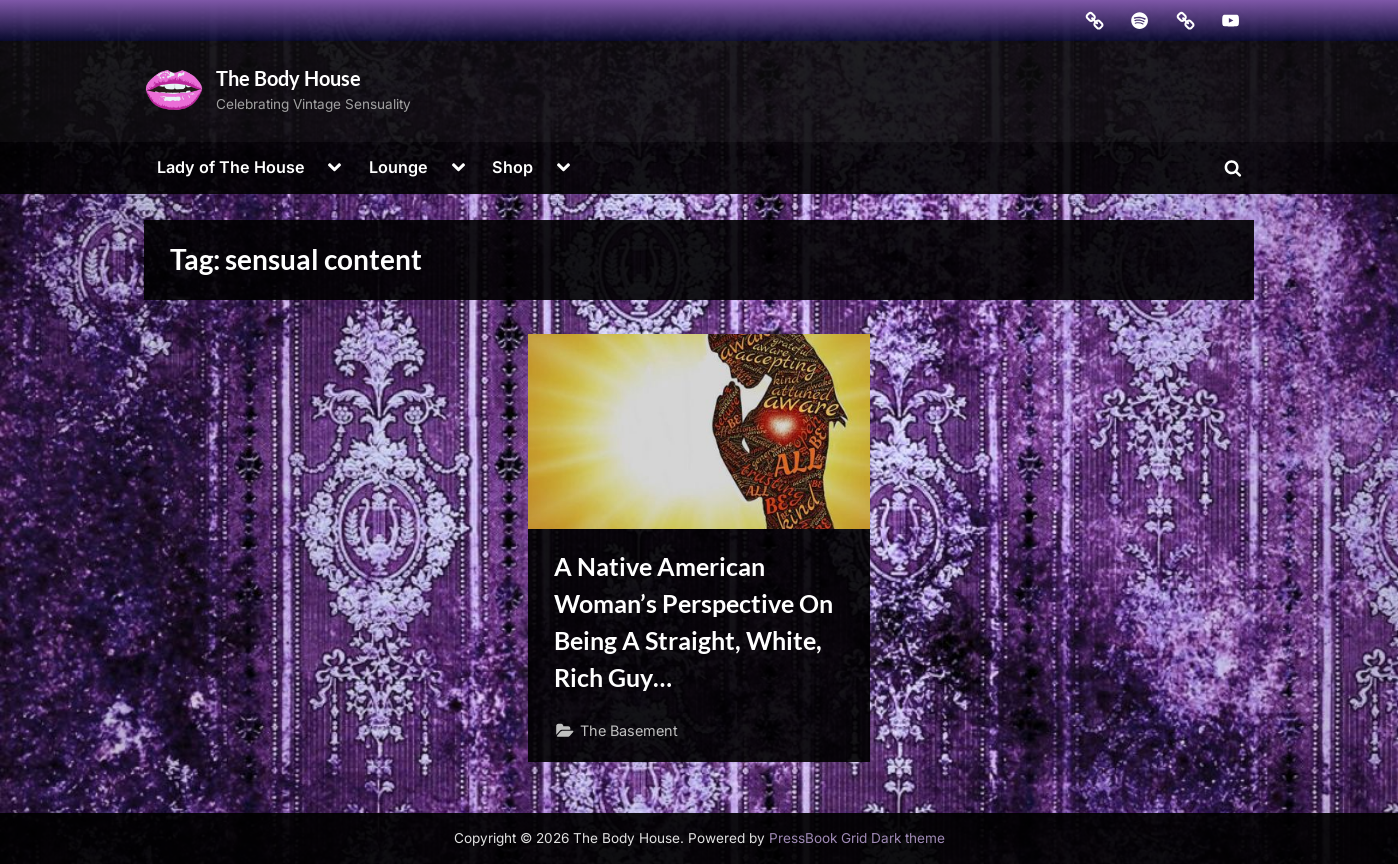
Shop (512, 167)
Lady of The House (231, 167)
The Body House (288, 78)
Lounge (398, 167)
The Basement (629, 730)
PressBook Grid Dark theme (857, 838)
